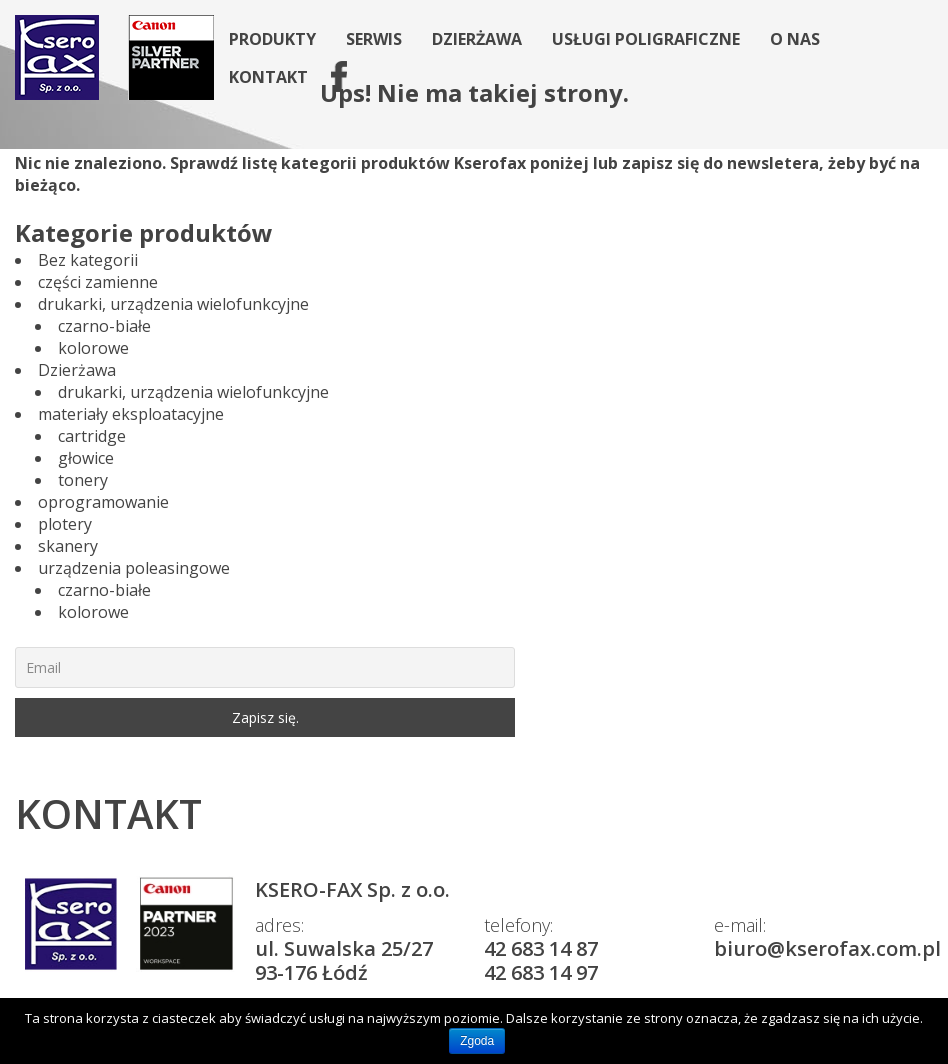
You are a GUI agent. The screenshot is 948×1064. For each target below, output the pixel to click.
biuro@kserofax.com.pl (827, 948)
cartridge (92, 436)
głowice (86, 458)
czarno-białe (104, 326)
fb (332, 77)
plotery (65, 524)
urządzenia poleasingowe (134, 568)
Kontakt (268, 77)
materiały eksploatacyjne (131, 414)
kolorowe (93, 348)
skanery (68, 546)
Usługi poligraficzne (646, 39)
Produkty (272, 39)
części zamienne (98, 282)
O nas (795, 39)
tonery (83, 480)
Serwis (374, 39)
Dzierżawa (477, 39)
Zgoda (477, 1041)
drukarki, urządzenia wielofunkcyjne (173, 304)
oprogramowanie (103, 502)
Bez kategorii (88, 260)
